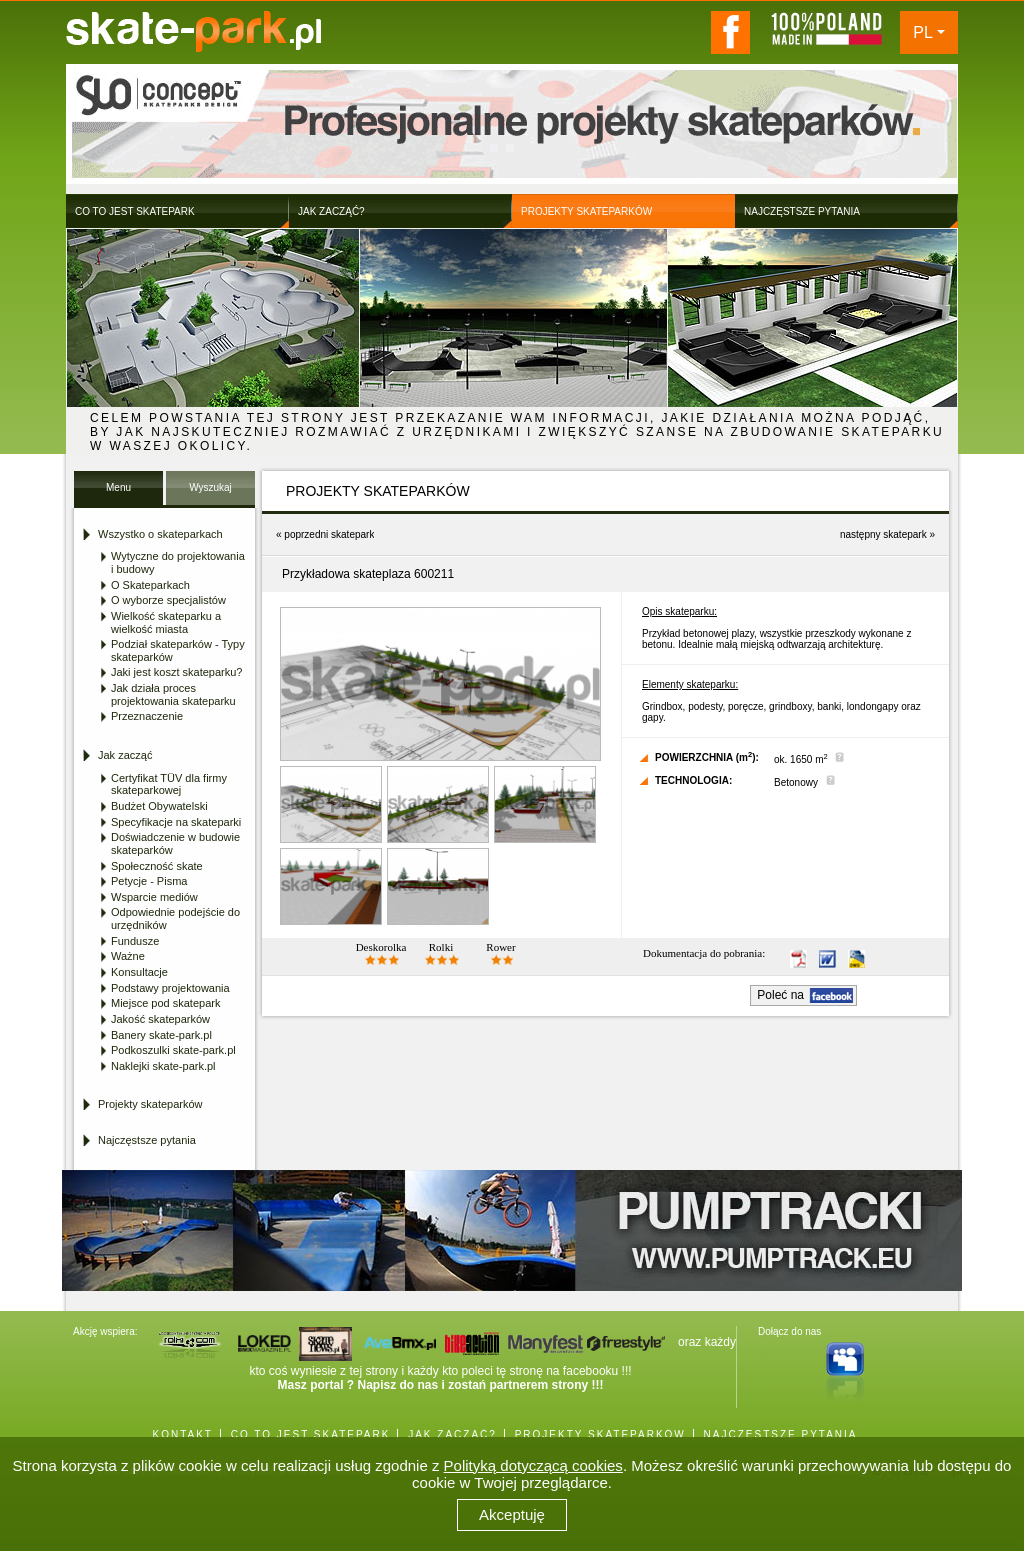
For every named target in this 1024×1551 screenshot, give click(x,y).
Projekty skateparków (150, 1104)
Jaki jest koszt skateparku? (176, 672)
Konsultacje (139, 972)
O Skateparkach (150, 585)
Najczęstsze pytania (147, 1140)
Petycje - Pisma (149, 881)
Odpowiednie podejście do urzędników (175, 918)
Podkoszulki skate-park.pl (173, 1050)
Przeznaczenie (147, 716)
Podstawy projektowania (170, 988)
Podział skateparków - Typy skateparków (178, 650)
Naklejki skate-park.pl (163, 1066)
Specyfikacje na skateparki (176, 822)
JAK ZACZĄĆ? (452, 1434)
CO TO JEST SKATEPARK (311, 1434)
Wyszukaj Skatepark (210, 493)
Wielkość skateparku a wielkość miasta (166, 622)
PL (923, 32)
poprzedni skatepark (329, 534)
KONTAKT (182, 1434)
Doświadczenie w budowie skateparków (175, 843)
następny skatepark (883, 534)
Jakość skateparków (160, 1019)
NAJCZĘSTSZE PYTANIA (781, 1434)
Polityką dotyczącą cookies (533, 1465)
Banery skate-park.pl (161, 1035)
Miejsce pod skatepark (165, 1003)
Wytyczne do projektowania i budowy (178, 562)
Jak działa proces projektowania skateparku (173, 694)
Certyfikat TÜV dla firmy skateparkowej (169, 784)
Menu (118, 487)
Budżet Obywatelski (159, 806)
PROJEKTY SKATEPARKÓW (600, 1434)
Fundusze (135, 941)
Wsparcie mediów (154, 897)
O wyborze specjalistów (168, 600)
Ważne (128, 956)
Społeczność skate (157, 866)
